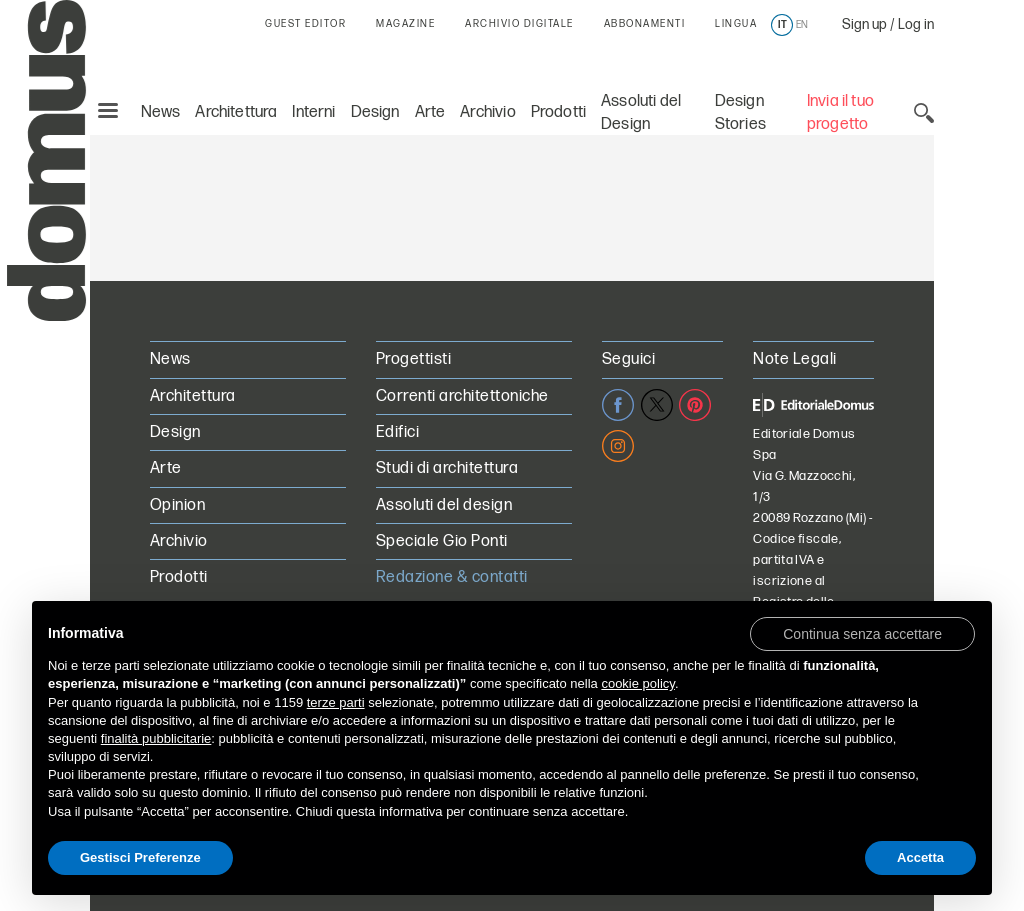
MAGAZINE (405, 24)
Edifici (397, 432)
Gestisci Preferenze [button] (140, 857)
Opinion (177, 505)
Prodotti (558, 67)
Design (375, 67)
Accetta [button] (920, 857)
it (782, 25)
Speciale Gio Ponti (442, 541)
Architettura (236, 67)
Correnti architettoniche (462, 396)
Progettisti (413, 359)
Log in (916, 24)
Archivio (487, 67)
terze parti (336, 702)
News (161, 67)
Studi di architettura (447, 468)
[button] (862, 633)
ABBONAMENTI (645, 24)
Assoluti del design (444, 505)
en (802, 25)
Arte (430, 67)
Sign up (864, 24)
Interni (313, 67)
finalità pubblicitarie (156, 738)
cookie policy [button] (637, 683)
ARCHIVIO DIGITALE (519, 24)
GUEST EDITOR (305, 24)
